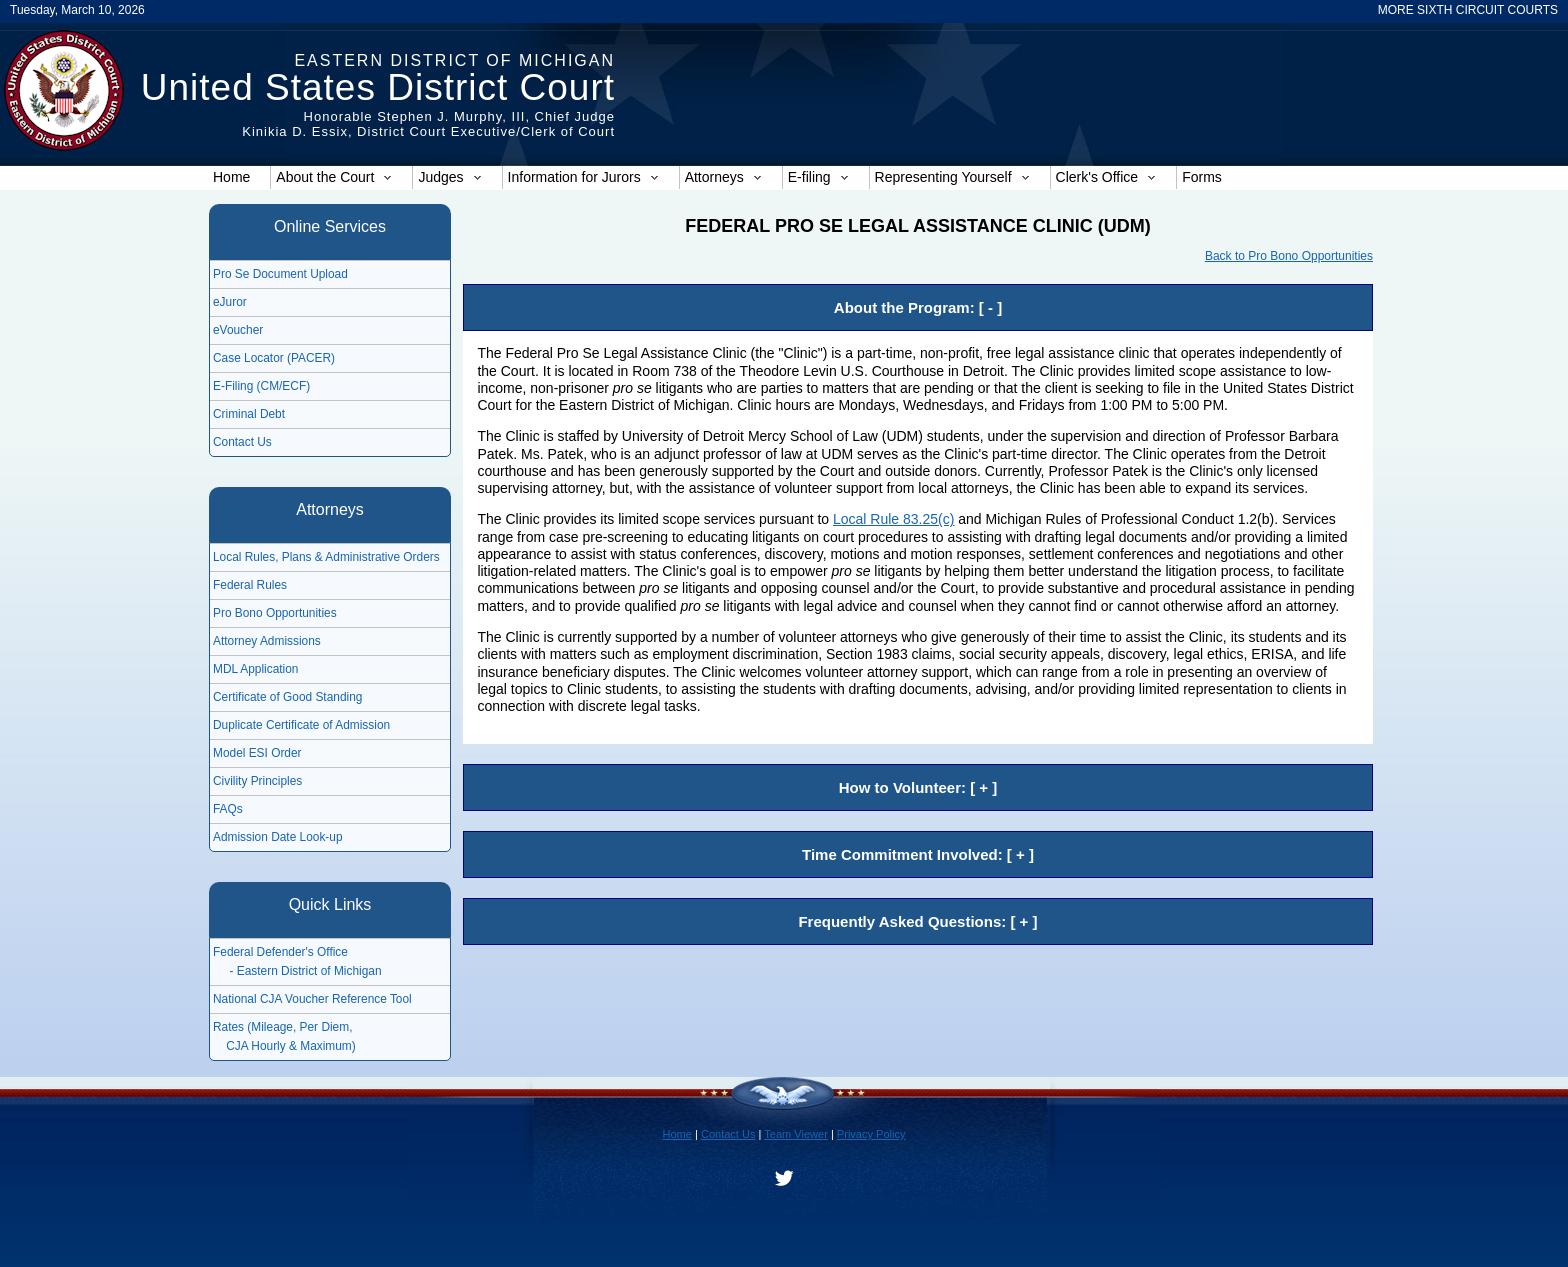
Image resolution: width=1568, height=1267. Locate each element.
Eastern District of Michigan (454, 60)
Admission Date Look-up (278, 837)
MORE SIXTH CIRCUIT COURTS (1468, 10)
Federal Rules (250, 585)
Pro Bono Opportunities (275, 613)
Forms (1202, 177)
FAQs (228, 809)
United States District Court (378, 87)
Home (231, 177)
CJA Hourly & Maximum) (284, 1046)
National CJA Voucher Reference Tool (312, 999)
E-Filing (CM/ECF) (261, 386)
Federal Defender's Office (280, 952)
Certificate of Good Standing (287, 697)
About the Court (334, 177)
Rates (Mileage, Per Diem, (282, 1027)
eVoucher (238, 330)
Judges (449, 177)
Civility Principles (257, 781)
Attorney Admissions (267, 641)
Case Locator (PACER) (274, 358)
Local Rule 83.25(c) (893, 519)
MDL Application (255, 669)
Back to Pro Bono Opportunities (1289, 256)
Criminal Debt (249, 414)
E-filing (818, 177)
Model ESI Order (257, 753)
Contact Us (242, 442)
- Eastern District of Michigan (297, 971)
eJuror (230, 302)
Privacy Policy (871, 1134)
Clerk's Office (1106, 177)
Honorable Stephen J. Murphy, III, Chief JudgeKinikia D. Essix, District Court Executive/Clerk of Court (428, 124)
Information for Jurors (583, 177)
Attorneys (723, 177)
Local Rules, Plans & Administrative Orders (326, 557)
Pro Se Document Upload (280, 274)
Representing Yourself (952, 177)
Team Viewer (796, 1134)
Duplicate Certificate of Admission (301, 725)
